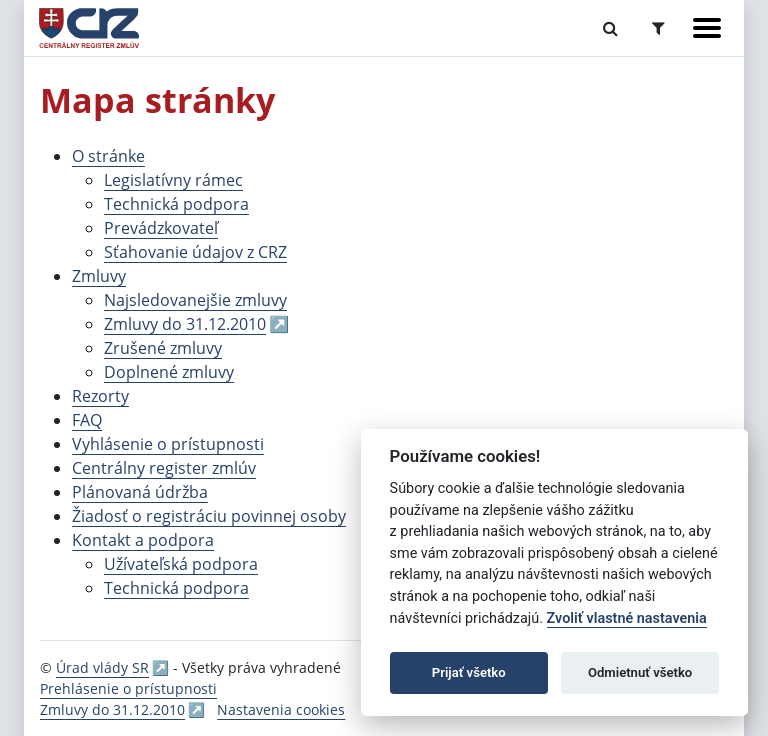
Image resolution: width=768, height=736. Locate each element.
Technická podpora (176, 204)
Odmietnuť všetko (640, 672)
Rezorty (100, 396)
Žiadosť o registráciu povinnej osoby (209, 516)
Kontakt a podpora (143, 540)
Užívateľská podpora (181, 564)
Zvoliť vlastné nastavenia (627, 618)
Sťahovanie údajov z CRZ (195, 252)
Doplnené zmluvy (169, 372)
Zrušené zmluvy (163, 348)
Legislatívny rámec (173, 180)
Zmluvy (99, 276)
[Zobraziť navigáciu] (707, 28)
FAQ (87, 420)
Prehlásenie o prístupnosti (128, 688)
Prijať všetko (469, 672)
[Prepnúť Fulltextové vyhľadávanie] (610, 28)
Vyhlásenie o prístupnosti (168, 444)
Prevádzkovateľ (161, 228)
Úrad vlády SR (102, 667)
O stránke (108, 156)
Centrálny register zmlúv (164, 468)
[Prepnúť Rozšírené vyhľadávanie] (658, 28)
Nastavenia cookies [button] (281, 709)
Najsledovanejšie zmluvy (195, 300)
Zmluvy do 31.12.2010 (185, 324)
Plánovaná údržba (140, 492)
